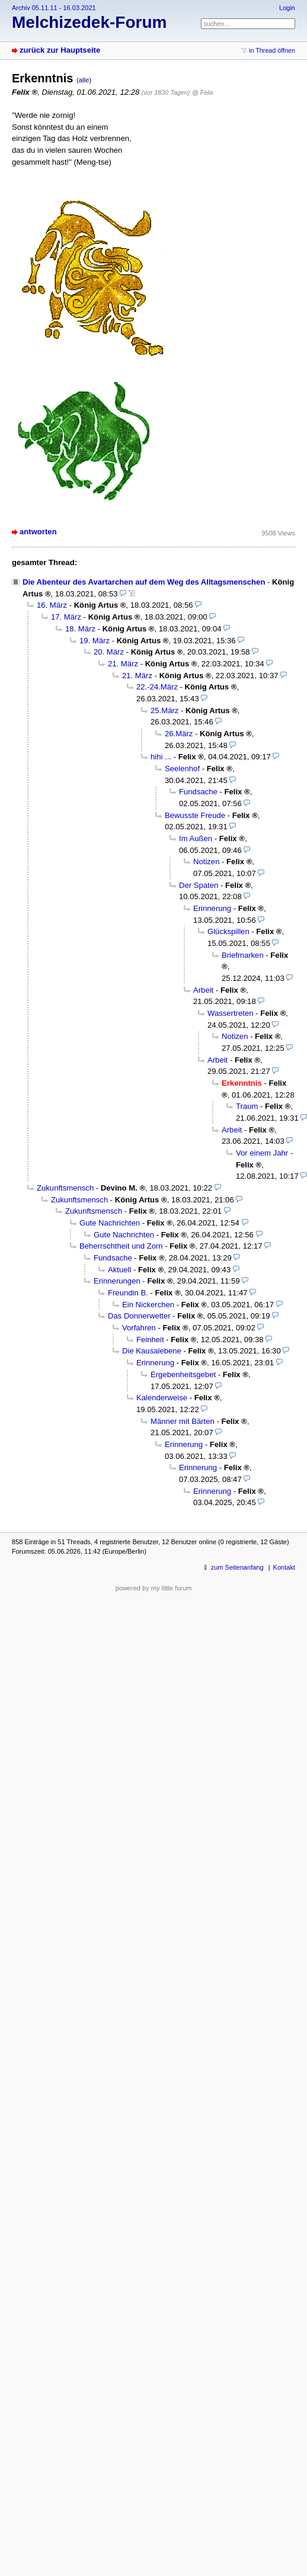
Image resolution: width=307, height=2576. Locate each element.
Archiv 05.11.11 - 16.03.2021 (54, 7)
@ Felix (202, 92)
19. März (94, 640)
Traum (247, 1106)
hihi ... (161, 756)
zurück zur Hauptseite (60, 50)
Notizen (206, 861)
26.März (179, 733)
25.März (164, 710)
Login (287, 7)
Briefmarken (243, 955)
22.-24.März (157, 686)
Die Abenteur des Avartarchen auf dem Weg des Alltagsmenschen (144, 582)
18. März (80, 628)
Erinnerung (212, 908)
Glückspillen (228, 931)
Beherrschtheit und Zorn (121, 1246)
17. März (66, 616)
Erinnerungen (117, 1280)
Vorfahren (139, 1327)
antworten (38, 531)
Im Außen (195, 838)
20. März (109, 651)
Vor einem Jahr (262, 1153)
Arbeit (203, 990)
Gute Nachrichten (109, 1222)
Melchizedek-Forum (89, 22)
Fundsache (198, 791)
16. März (52, 605)
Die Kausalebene (151, 1350)
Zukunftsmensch (65, 1187)
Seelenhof (182, 768)
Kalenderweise (161, 1397)
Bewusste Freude (195, 815)
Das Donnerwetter (139, 1315)
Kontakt (284, 1567)
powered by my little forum (154, 1588)
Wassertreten (230, 1013)
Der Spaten (198, 885)
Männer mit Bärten (183, 1421)
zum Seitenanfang (237, 1567)
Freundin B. (128, 1292)
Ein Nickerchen (148, 1304)
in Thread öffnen (272, 50)
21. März (123, 663)
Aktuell (119, 1269)
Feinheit (150, 1339)
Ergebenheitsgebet (183, 1374)
